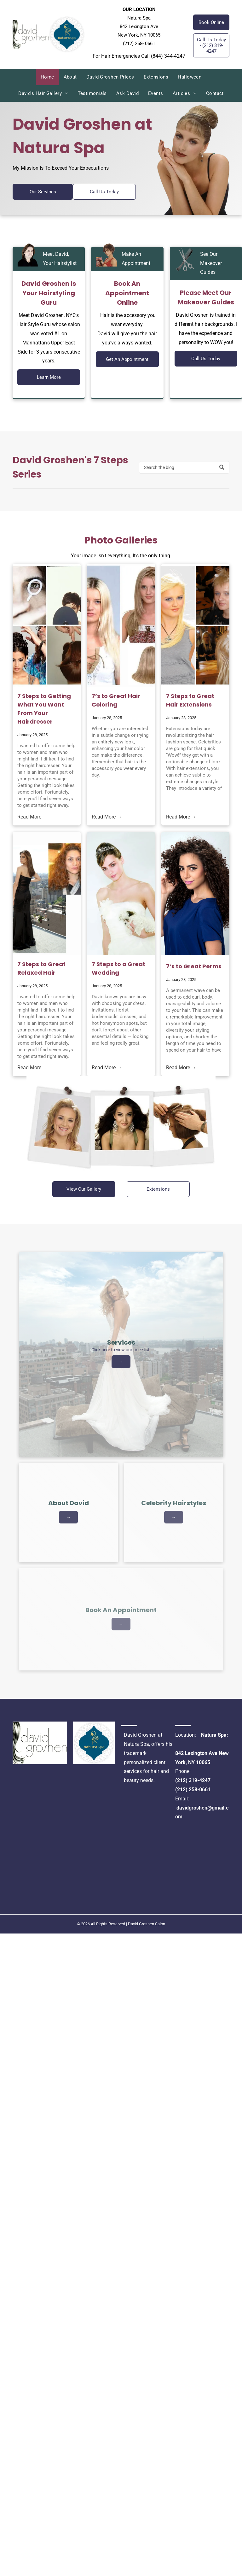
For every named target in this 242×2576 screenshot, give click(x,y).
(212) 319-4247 (192, 1780)
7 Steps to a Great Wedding (118, 968)
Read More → (32, 817)
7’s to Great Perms (194, 966)
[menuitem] (47, 77)
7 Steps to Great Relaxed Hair (41, 968)
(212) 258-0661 (192, 1790)
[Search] (184, 467)
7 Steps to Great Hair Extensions (190, 700)
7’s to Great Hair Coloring (116, 700)
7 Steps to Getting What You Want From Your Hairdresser (44, 708)
